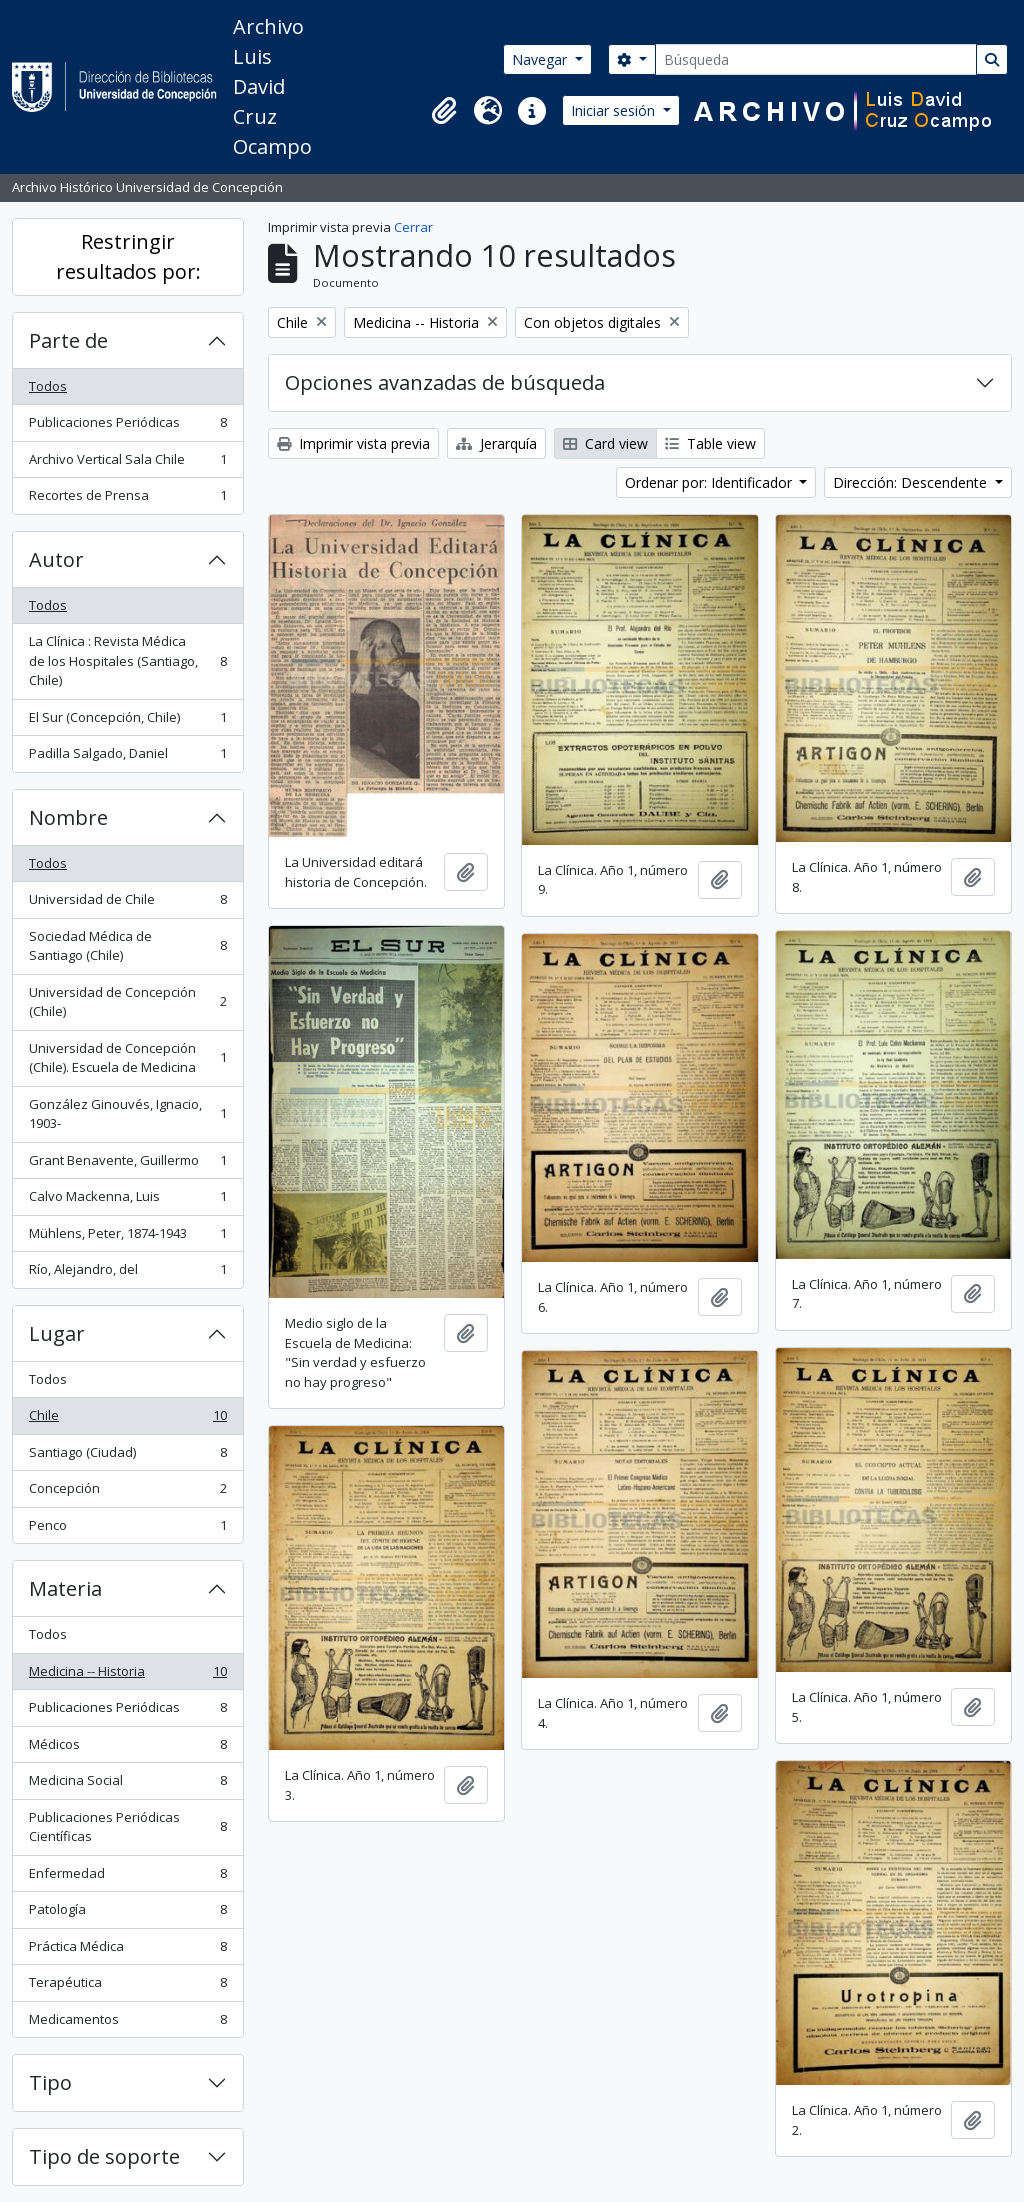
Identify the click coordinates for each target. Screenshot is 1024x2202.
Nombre (68, 817)
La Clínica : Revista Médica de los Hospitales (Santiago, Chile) (127, 660)
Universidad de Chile (127, 903)
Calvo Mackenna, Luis (127, 1200)
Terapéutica (127, 1986)
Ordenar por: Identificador (710, 482)
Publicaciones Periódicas (127, 426)
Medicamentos (127, 2023)
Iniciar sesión (615, 110)
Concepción (127, 1492)
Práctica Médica (127, 1950)
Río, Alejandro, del (127, 1273)
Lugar (57, 1333)
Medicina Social (127, 1784)
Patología (127, 1913)
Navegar (541, 59)
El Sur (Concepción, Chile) (127, 721)
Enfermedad (127, 1877)
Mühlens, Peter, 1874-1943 (127, 1237)
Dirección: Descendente (912, 482)
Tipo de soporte (104, 2156)
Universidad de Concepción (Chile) (127, 1002)
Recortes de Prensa (127, 499)
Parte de (68, 340)
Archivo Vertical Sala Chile (127, 463)
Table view (710, 443)
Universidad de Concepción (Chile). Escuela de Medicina (127, 1058)
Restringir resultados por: (128, 256)
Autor (56, 559)
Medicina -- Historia (127, 1675)
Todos (48, 386)
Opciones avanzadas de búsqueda (445, 382)
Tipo (50, 2082)
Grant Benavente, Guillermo (127, 1164)
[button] (444, 111)
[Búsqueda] (816, 59)
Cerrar (413, 227)
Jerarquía (496, 443)
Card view (605, 443)
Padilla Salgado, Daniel (127, 757)
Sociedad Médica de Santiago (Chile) (127, 946)
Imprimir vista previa (353, 443)
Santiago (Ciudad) (127, 1456)
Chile (127, 1419)
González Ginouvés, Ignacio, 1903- (127, 1114)
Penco (127, 1529)
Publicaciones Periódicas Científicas (127, 1827)
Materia (65, 1588)
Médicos (127, 1748)
